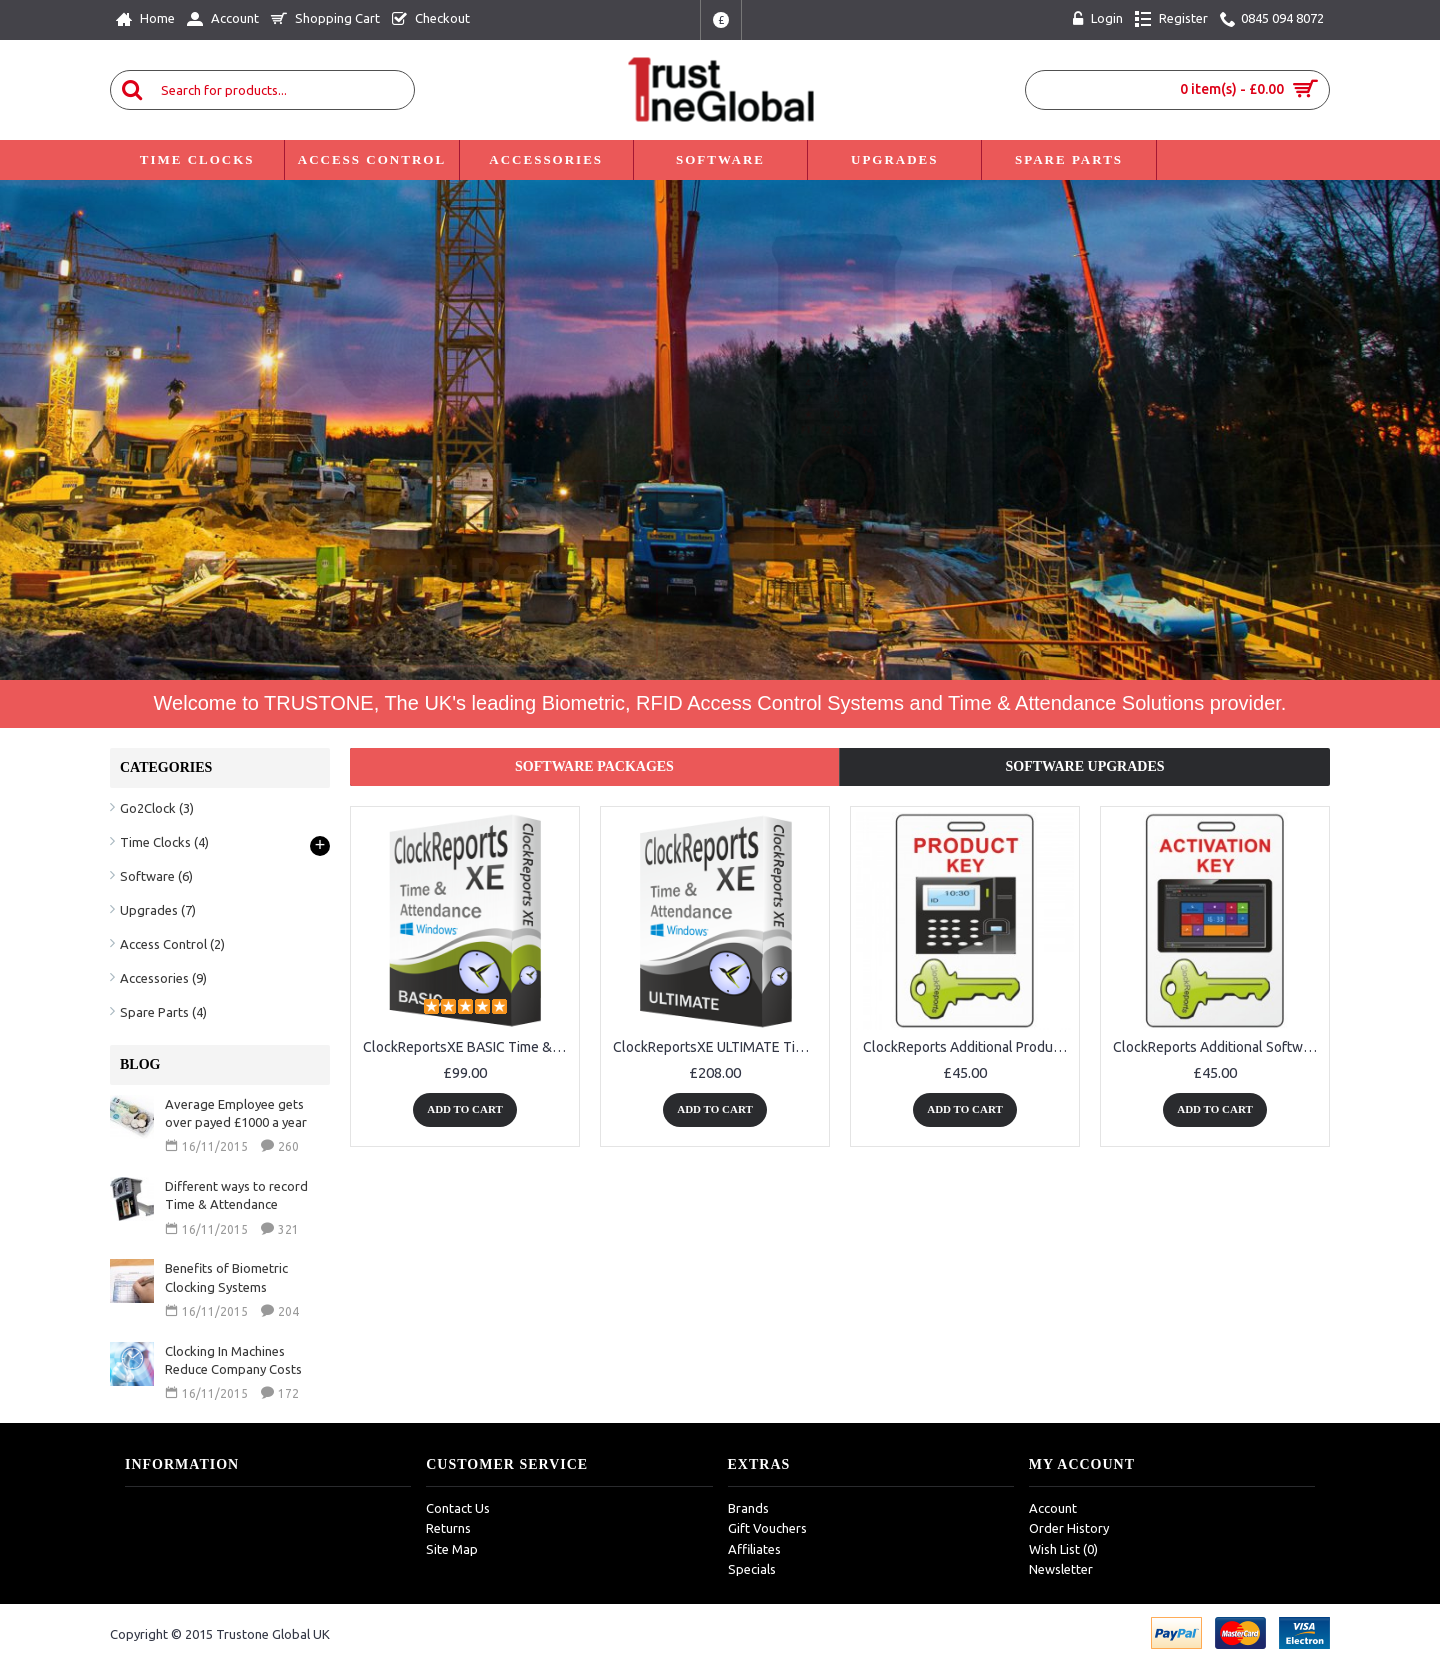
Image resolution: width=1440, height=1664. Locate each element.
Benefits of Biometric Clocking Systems (226, 1277)
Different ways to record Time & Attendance (236, 1195)
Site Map (452, 1549)
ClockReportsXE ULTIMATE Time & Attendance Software (718, 1047)
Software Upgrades (1084, 766)
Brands (748, 1508)
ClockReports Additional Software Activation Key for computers (1218, 1047)
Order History (1069, 1528)
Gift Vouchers (767, 1528)
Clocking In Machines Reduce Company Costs (233, 1360)
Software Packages (594, 766)
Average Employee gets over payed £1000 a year (236, 1113)
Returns (448, 1528)
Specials (752, 1569)
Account (1053, 1508)
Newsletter (1061, 1569)
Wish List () (1063, 1549)
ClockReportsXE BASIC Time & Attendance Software (468, 1047)
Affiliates (754, 1549)
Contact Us (458, 1508)
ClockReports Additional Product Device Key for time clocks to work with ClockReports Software (968, 1047)
